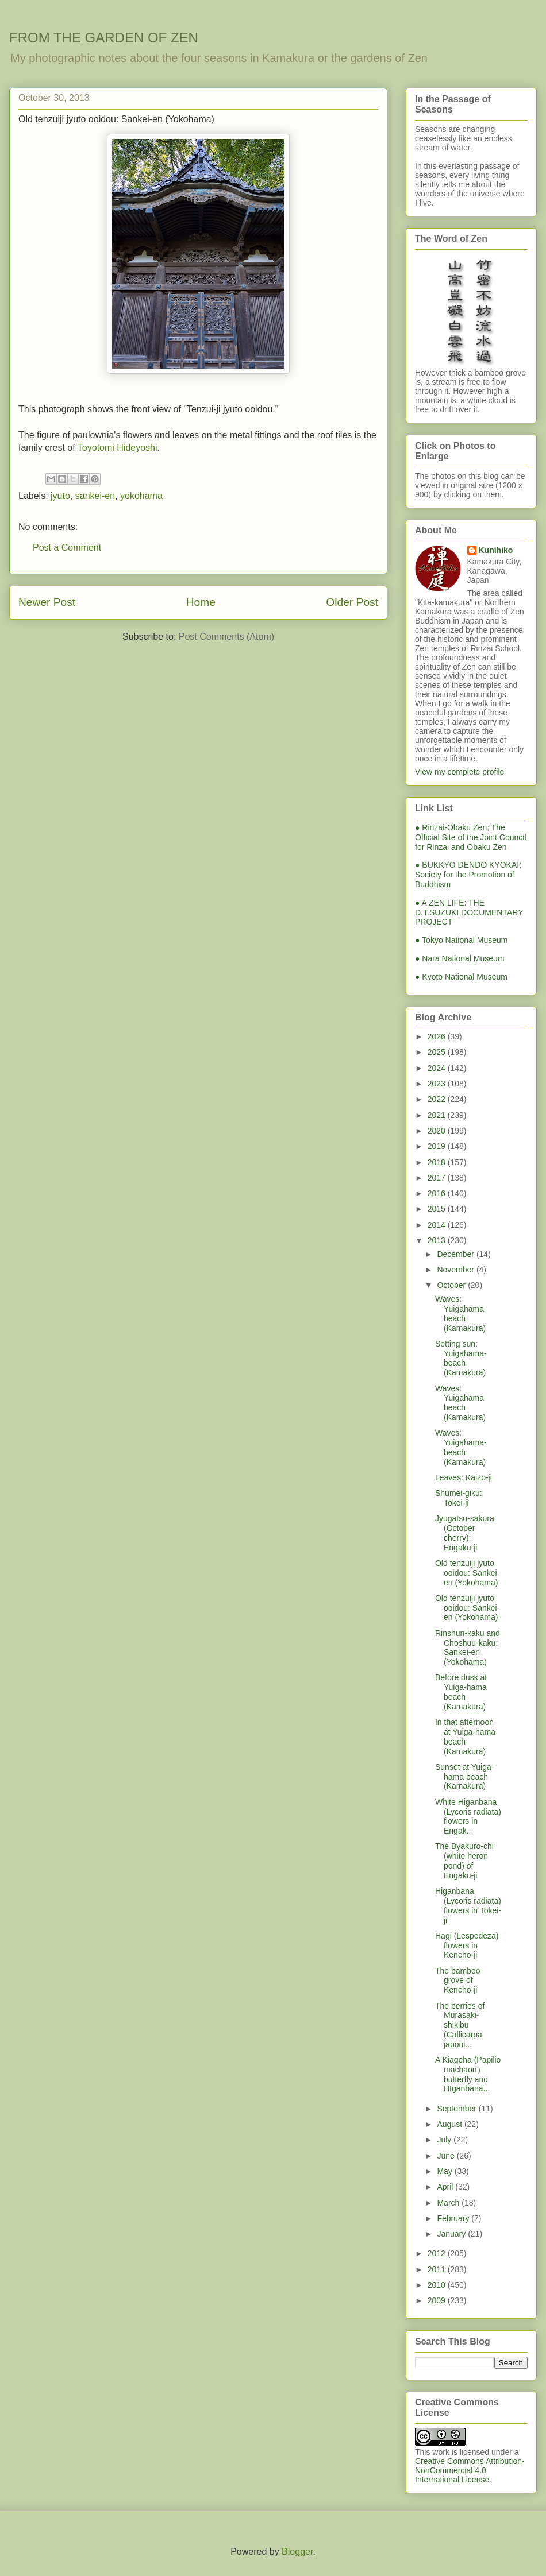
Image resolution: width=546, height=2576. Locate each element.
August (450, 2124)
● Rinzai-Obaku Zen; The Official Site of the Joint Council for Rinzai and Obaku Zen (470, 837)
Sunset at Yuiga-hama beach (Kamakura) (464, 1776)
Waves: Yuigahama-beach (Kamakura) (461, 1313)
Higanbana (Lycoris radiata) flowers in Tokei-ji (468, 1905)
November (456, 1269)
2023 (438, 1083)
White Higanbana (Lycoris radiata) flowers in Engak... (468, 1816)
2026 (438, 1036)
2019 (438, 1146)
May (445, 2171)
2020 (438, 1130)
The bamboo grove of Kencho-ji (457, 1980)
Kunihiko (496, 550)
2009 (438, 2300)
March (449, 2202)
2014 (438, 1224)
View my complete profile (459, 771)
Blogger (297, 2551)
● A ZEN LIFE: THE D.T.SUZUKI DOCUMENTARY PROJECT (469, 912)
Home (201, 602)
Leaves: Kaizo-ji (463, 1477)
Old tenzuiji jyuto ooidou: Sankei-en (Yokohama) (467, 1572)
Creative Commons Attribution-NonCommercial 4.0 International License (470, 2470)
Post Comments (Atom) (226, 636)
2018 (438, 1162)
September (457, 2108)
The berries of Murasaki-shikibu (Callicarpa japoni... (460, 2025)
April (446, 2186)
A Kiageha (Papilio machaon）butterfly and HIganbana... (468, 2074)
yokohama (141, 496)
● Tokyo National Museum (461, 940)
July (445, 2139)
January (452, 2233)
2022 (438, 1099)
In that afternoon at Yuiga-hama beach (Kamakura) (465, 1736)
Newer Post (46, 602)
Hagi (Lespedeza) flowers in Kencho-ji (467, 1945)
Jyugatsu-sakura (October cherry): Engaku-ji (464, 1533)
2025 (438, 1052)
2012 (438, 2253)
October (452, 1285)
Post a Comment (67, 547)
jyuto (60, 496)
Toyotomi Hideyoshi (117, 447)
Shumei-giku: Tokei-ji (458, 1497)
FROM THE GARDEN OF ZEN (103, 37)
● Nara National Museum (460, 958)
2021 (438, 1115)
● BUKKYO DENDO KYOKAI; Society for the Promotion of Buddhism (468, 874)
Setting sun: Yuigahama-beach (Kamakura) (461, 1358)
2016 (438, 1193)
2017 (438, 1177)
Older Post (352, 602)
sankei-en (95, 496)
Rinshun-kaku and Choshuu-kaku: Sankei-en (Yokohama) (467, 1647)
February (454, 2218)
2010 (438, 2284)
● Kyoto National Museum (461, 976)
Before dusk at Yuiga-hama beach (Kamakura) (461, 1692)
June (446, 2155)
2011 (438, 2269)
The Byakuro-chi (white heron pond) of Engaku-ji (464, 1860)
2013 (438, 1240)
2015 (438, 1208)
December (456, 1254)
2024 (438, 1068)
